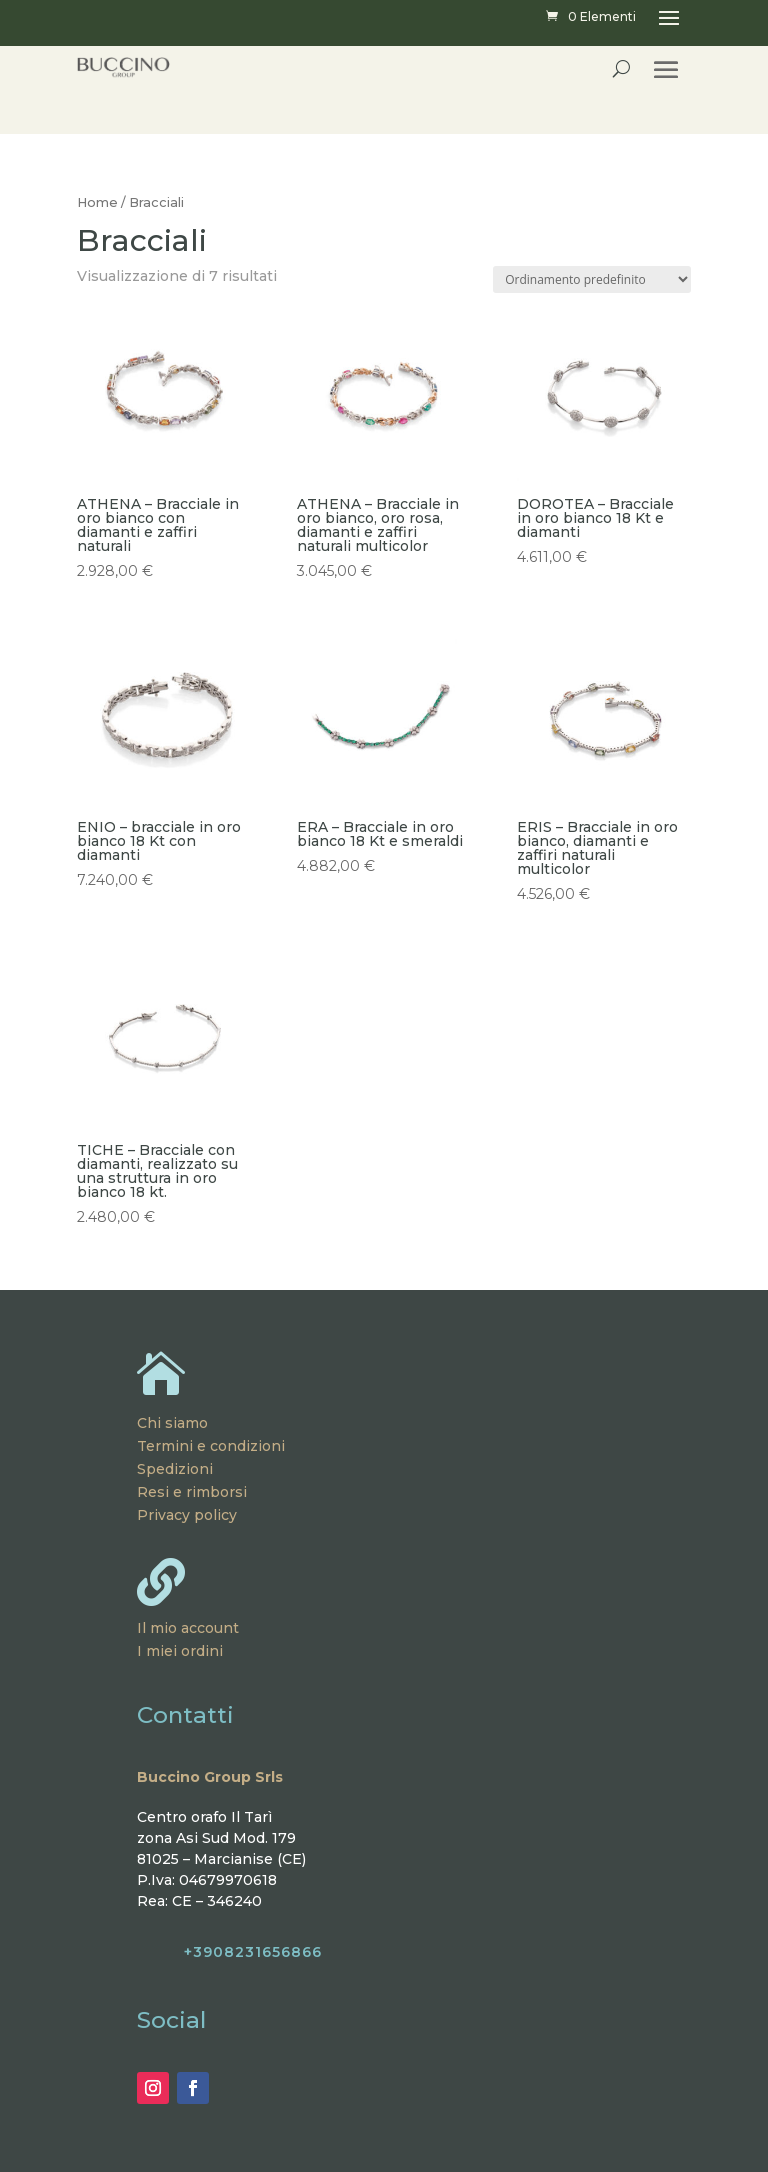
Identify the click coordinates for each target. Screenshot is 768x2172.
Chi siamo (172, 1423)
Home (97, 202)
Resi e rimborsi (192, 1492)
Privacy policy (187, 1515)
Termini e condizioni (211, 1446)
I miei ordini (180, 1651)
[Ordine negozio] (592, 279)
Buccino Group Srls (210, 1777)
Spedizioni (175, 1469)
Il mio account (188, 1628)
